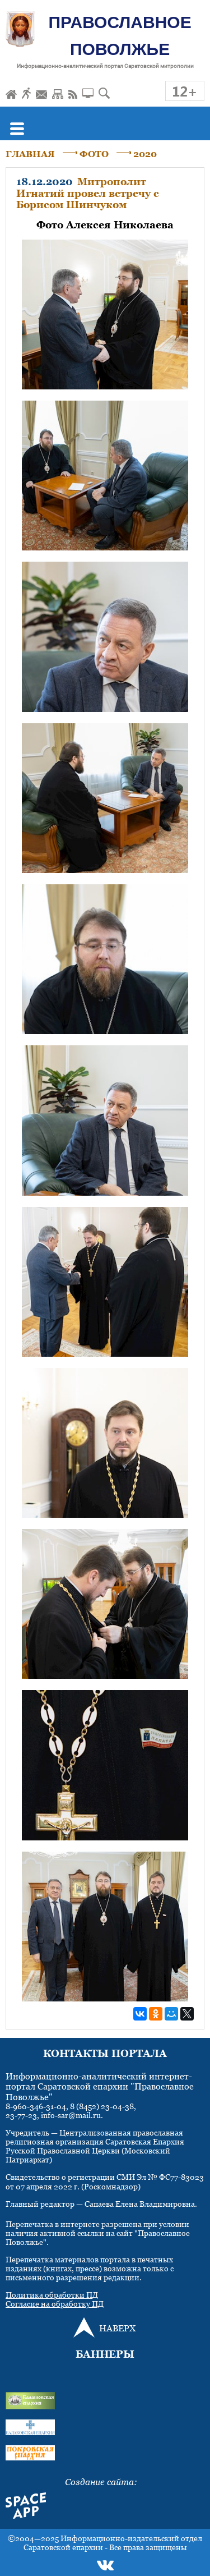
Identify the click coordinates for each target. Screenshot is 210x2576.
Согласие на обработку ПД (55, 2303)
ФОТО (94, 154)
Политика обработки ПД (52, 2294)
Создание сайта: (101, 2482)
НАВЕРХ (117, 2328)
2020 (145, 154)
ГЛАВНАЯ (30, 154)
